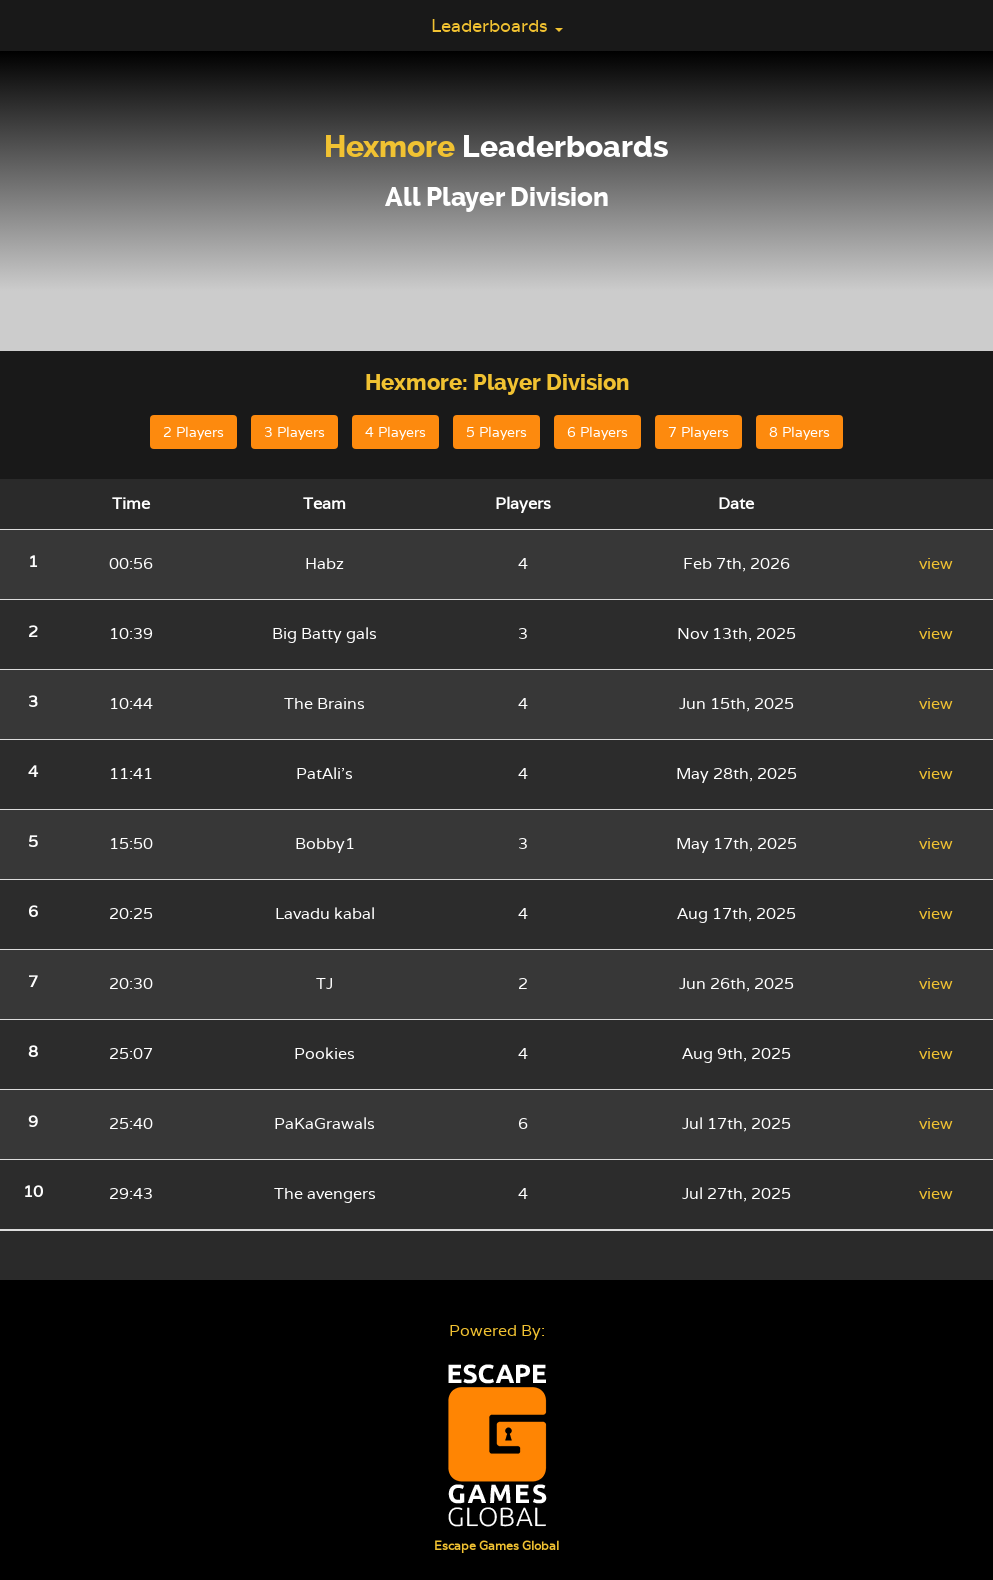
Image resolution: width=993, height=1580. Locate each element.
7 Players (698, 432)
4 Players (395, 432)
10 (33, 1191)
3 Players (294, 432)
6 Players (597, 432)
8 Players (799, 432)
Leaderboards (497, 25)
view (936, 563)
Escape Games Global (496, 1546)
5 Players (496, 432)
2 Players (193, 432)
